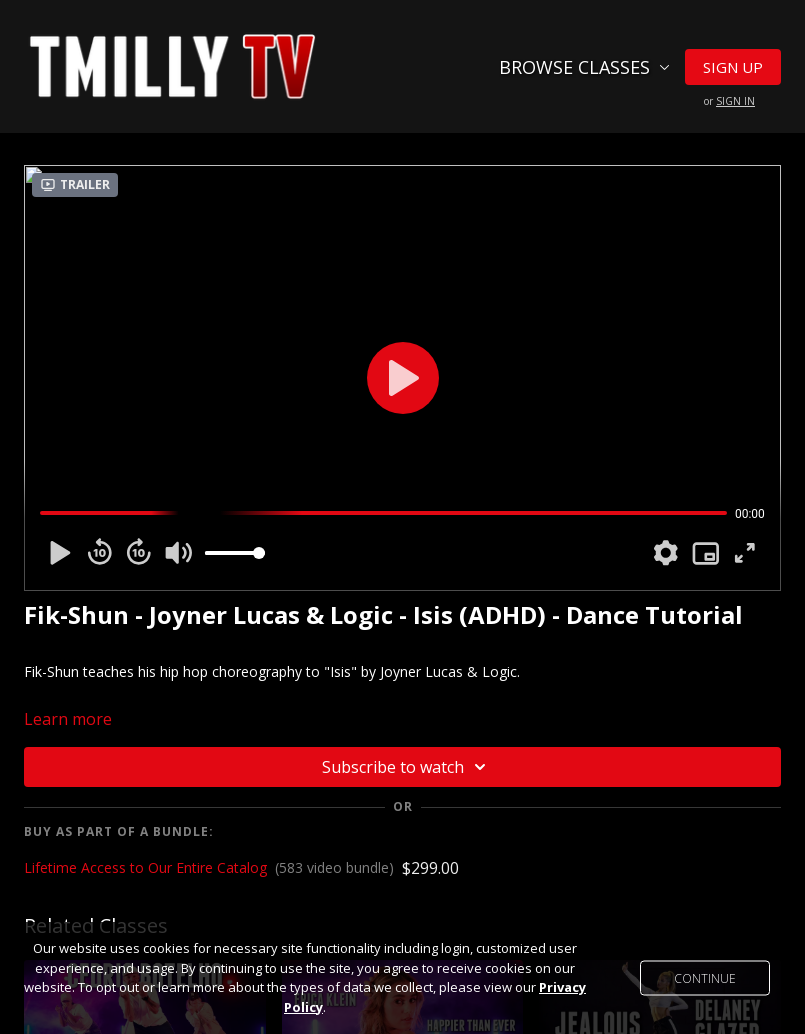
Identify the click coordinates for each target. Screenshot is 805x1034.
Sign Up (733, 67)
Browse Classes (584, 67)
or (729, 101)
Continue (705, 978)
